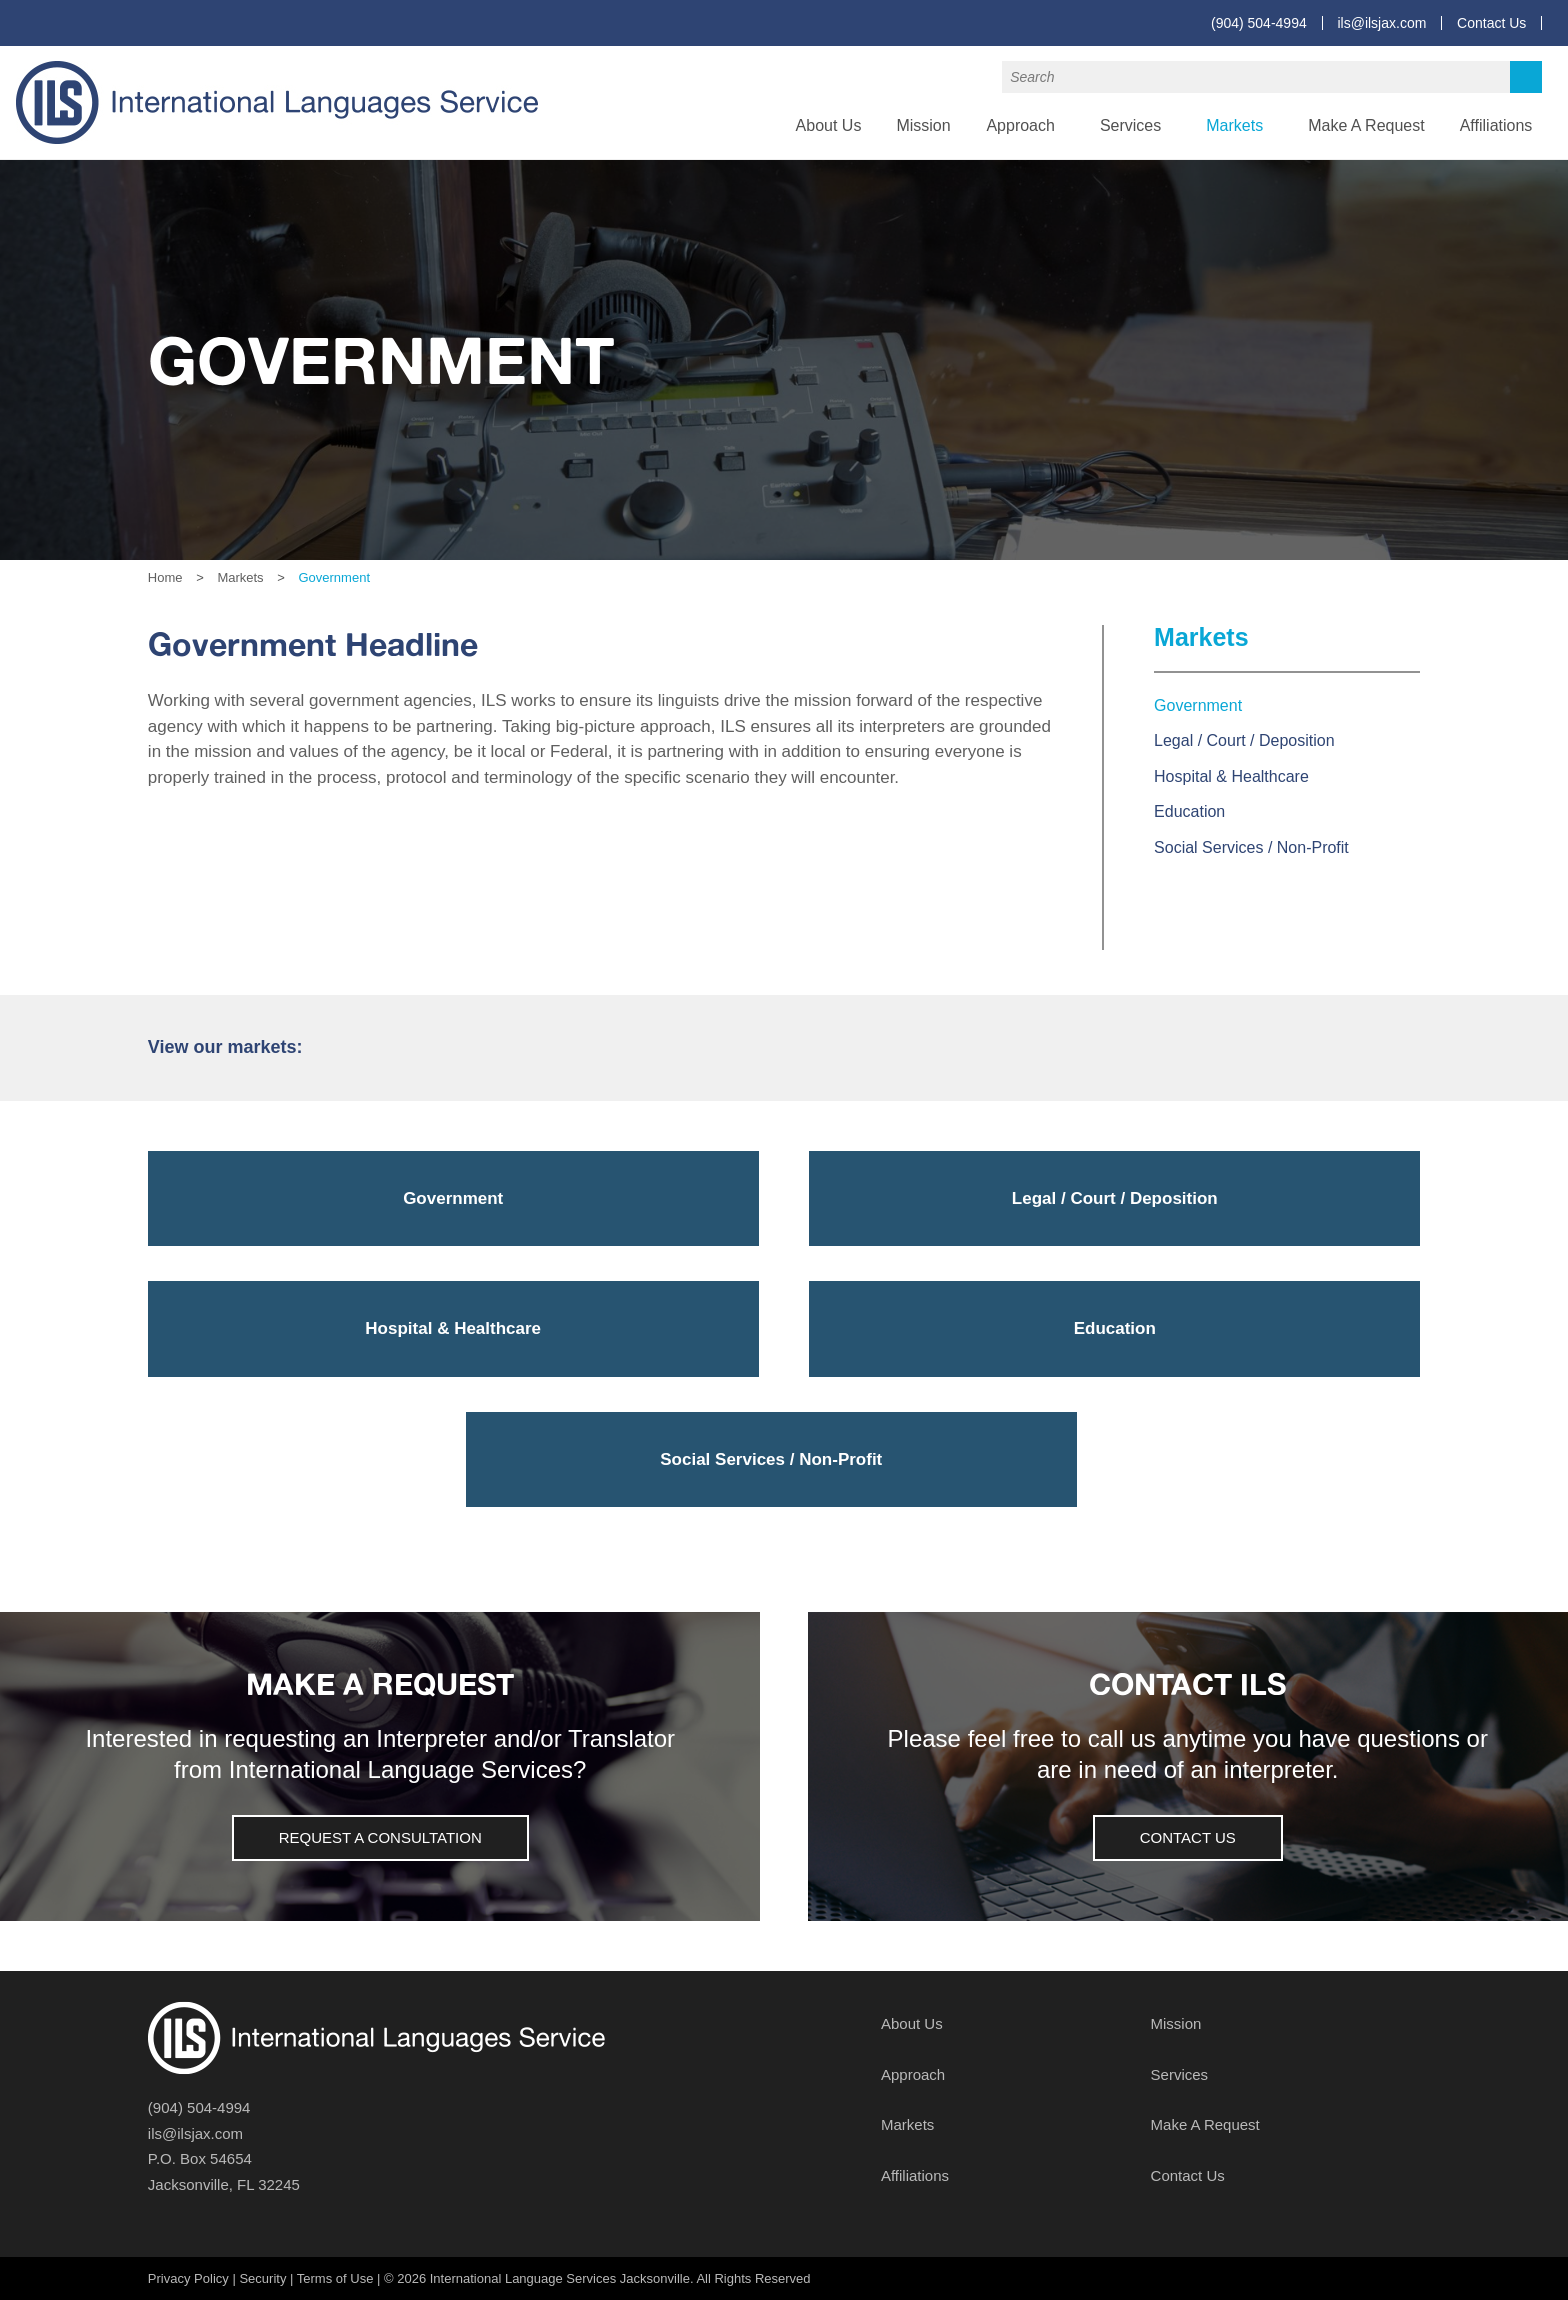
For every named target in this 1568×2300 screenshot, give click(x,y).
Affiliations (1496, 125)
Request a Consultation (380, 1837)
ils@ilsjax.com (1381, 23)
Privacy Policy (188, 2278)
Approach (1020, 125)
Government (1198, 705)
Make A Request (1366, 125)
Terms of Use (335, 2278)
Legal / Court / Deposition (1244, 740)
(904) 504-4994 (1259, 23)
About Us (829, 125)
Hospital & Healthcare (1231, 776)
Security (262, 2278)
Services (1130, 125)
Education (1189, 811)
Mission (923, 125)
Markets (1234, 125)
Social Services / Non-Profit (1251, 847)
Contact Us (1491, 23)
